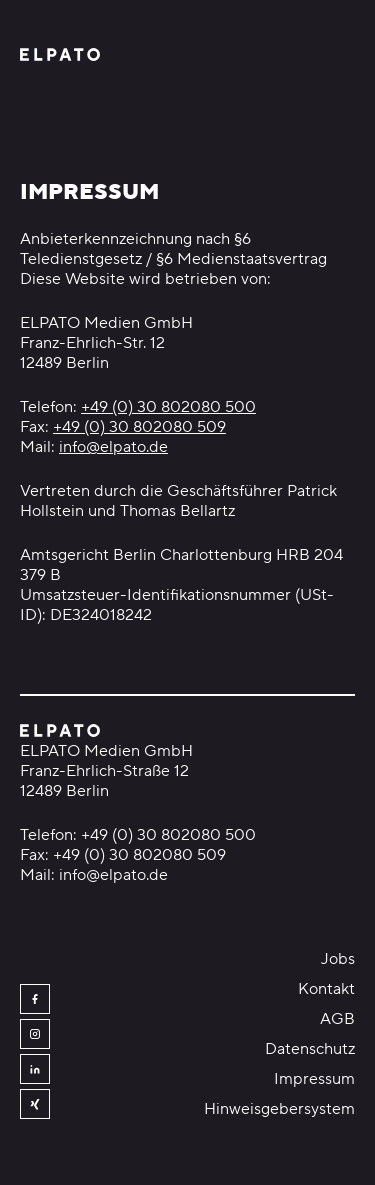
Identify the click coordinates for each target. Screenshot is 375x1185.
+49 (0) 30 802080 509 (139, 427)
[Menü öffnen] (343, 55)
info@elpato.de (113, 447)
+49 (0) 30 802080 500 (168, 407)
